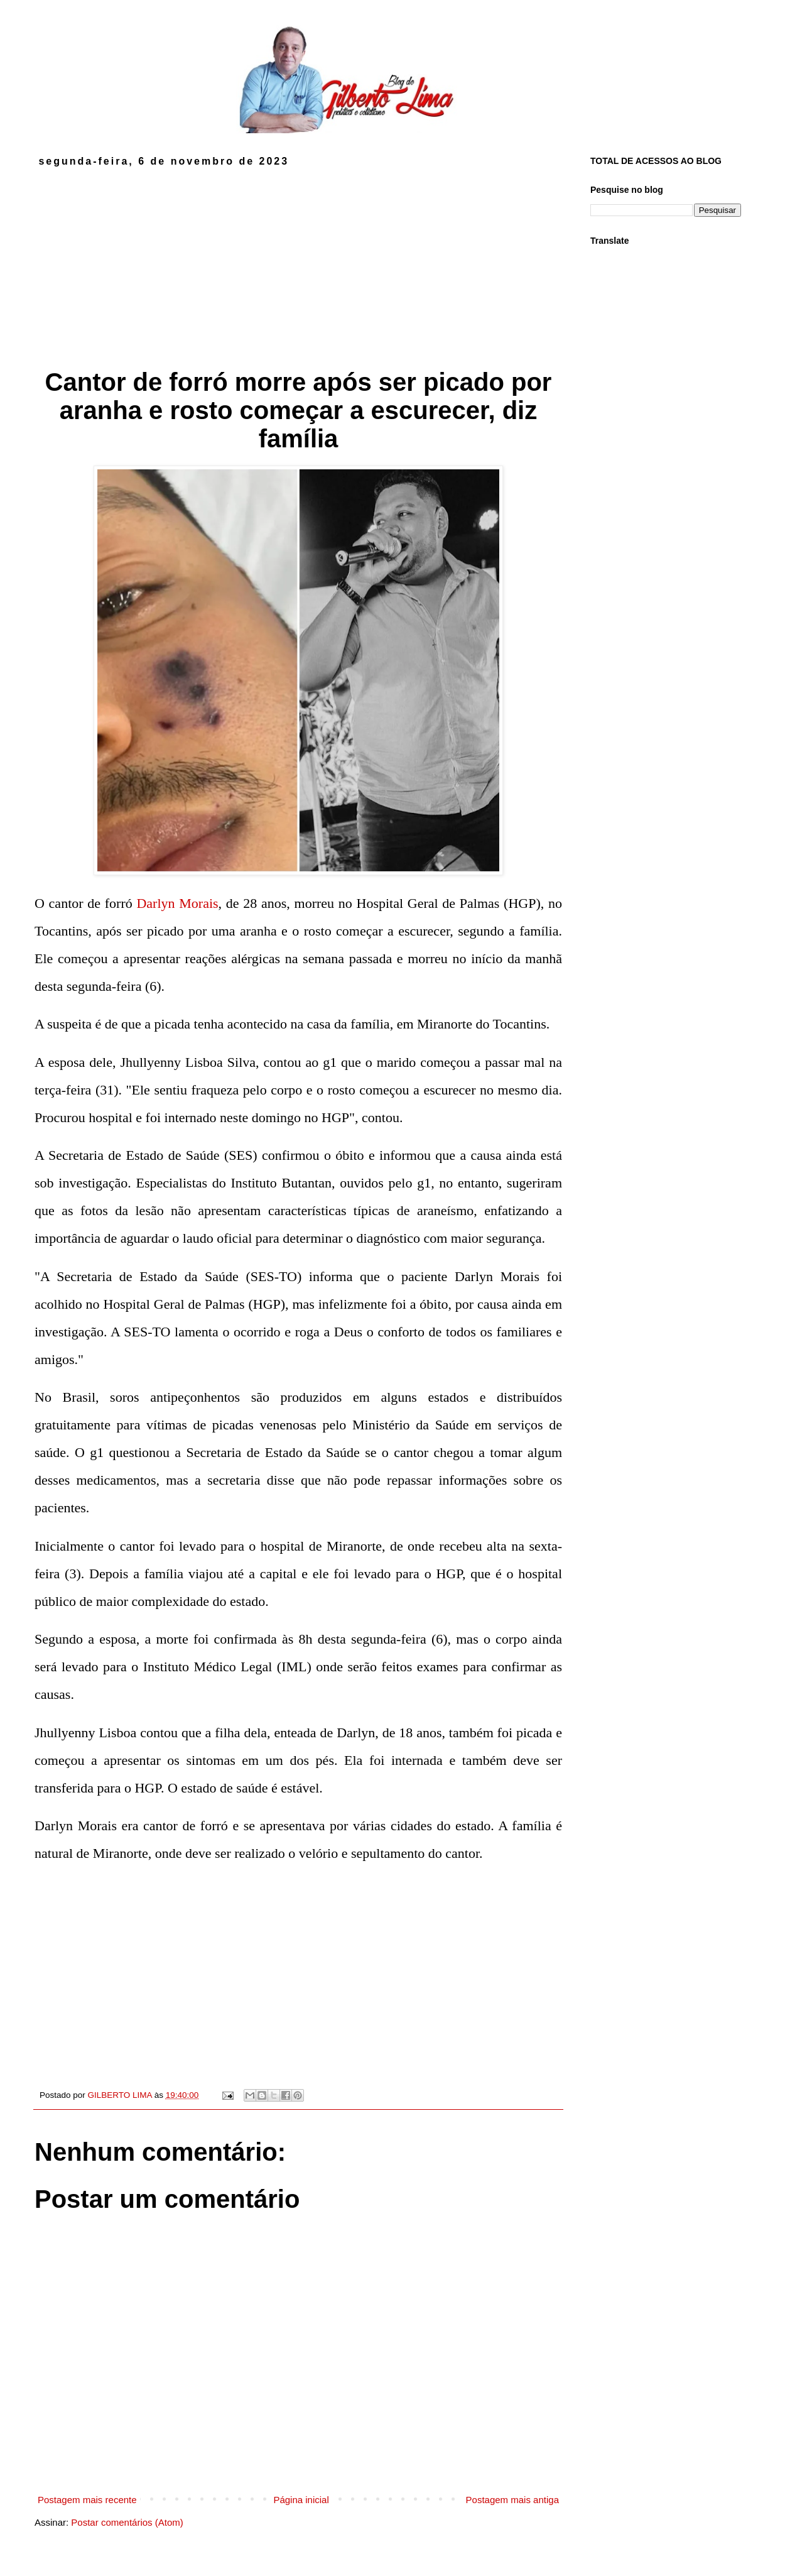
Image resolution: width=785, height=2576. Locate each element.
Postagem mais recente (87, 2499)
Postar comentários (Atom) (127, 2522)
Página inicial (300, 2499)
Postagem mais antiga (512, 2499)
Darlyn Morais (177, 903)
